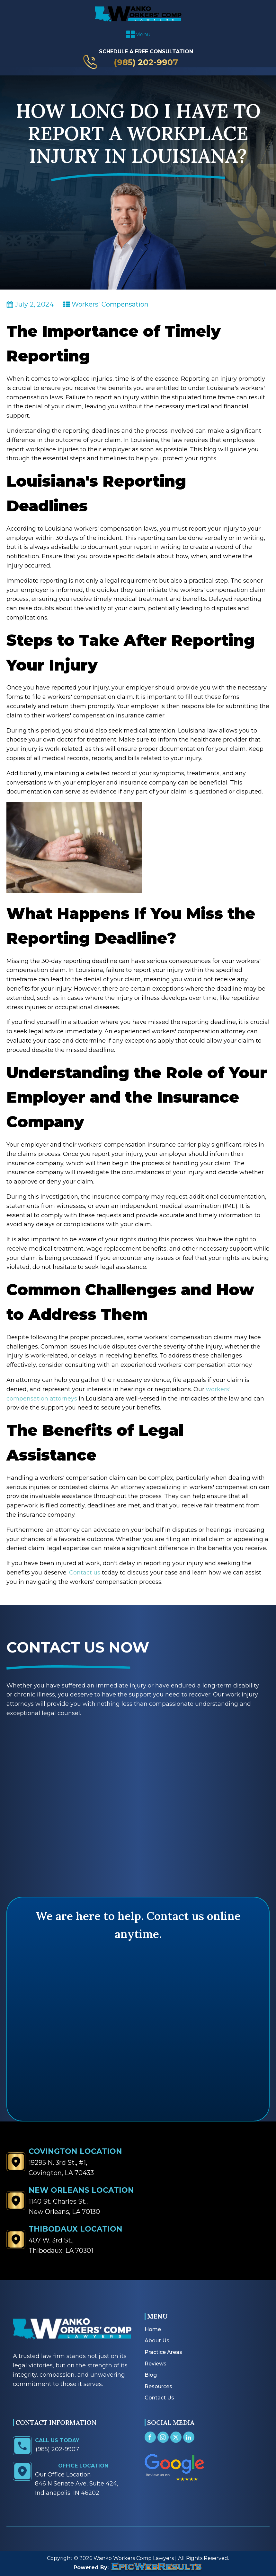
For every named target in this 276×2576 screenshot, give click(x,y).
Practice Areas (163, 2352)
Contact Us (159, 2398)
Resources (158, 2386)
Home (153, 2329)
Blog (151, 2375)
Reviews (155, 2364)
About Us (157, 2340)
